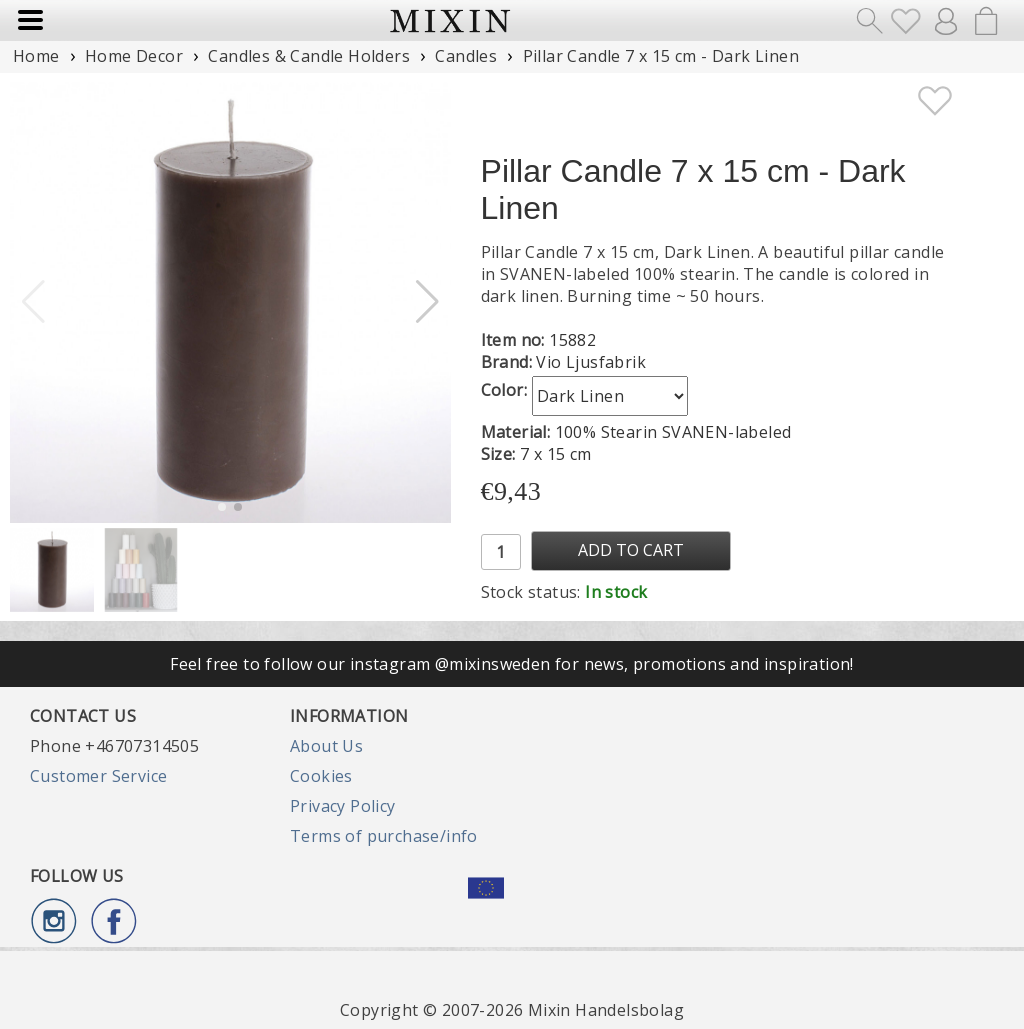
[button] (427, 302)
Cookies (321, 776)
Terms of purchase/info (384, 836)
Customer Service (98, 776)
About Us (326, 746)
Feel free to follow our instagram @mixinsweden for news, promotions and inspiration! (512, 664)
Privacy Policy (343, 806)
